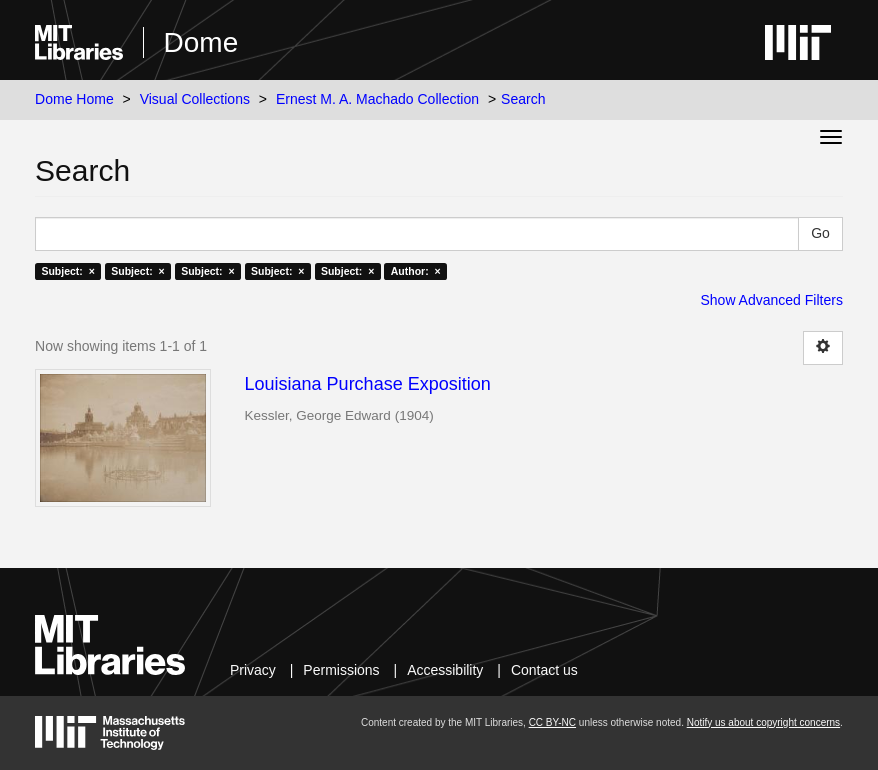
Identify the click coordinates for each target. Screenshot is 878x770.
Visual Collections (195, 99)
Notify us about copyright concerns (763, 722)
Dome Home (74, 99)
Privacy (253, 670)
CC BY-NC (552, 722)
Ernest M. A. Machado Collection (377, 99)
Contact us (544, 670)
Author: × (416, 271)
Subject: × (67, 271)
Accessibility (445, 670)
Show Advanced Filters (771, 300)
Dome (201, 42)
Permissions (341, 670)
